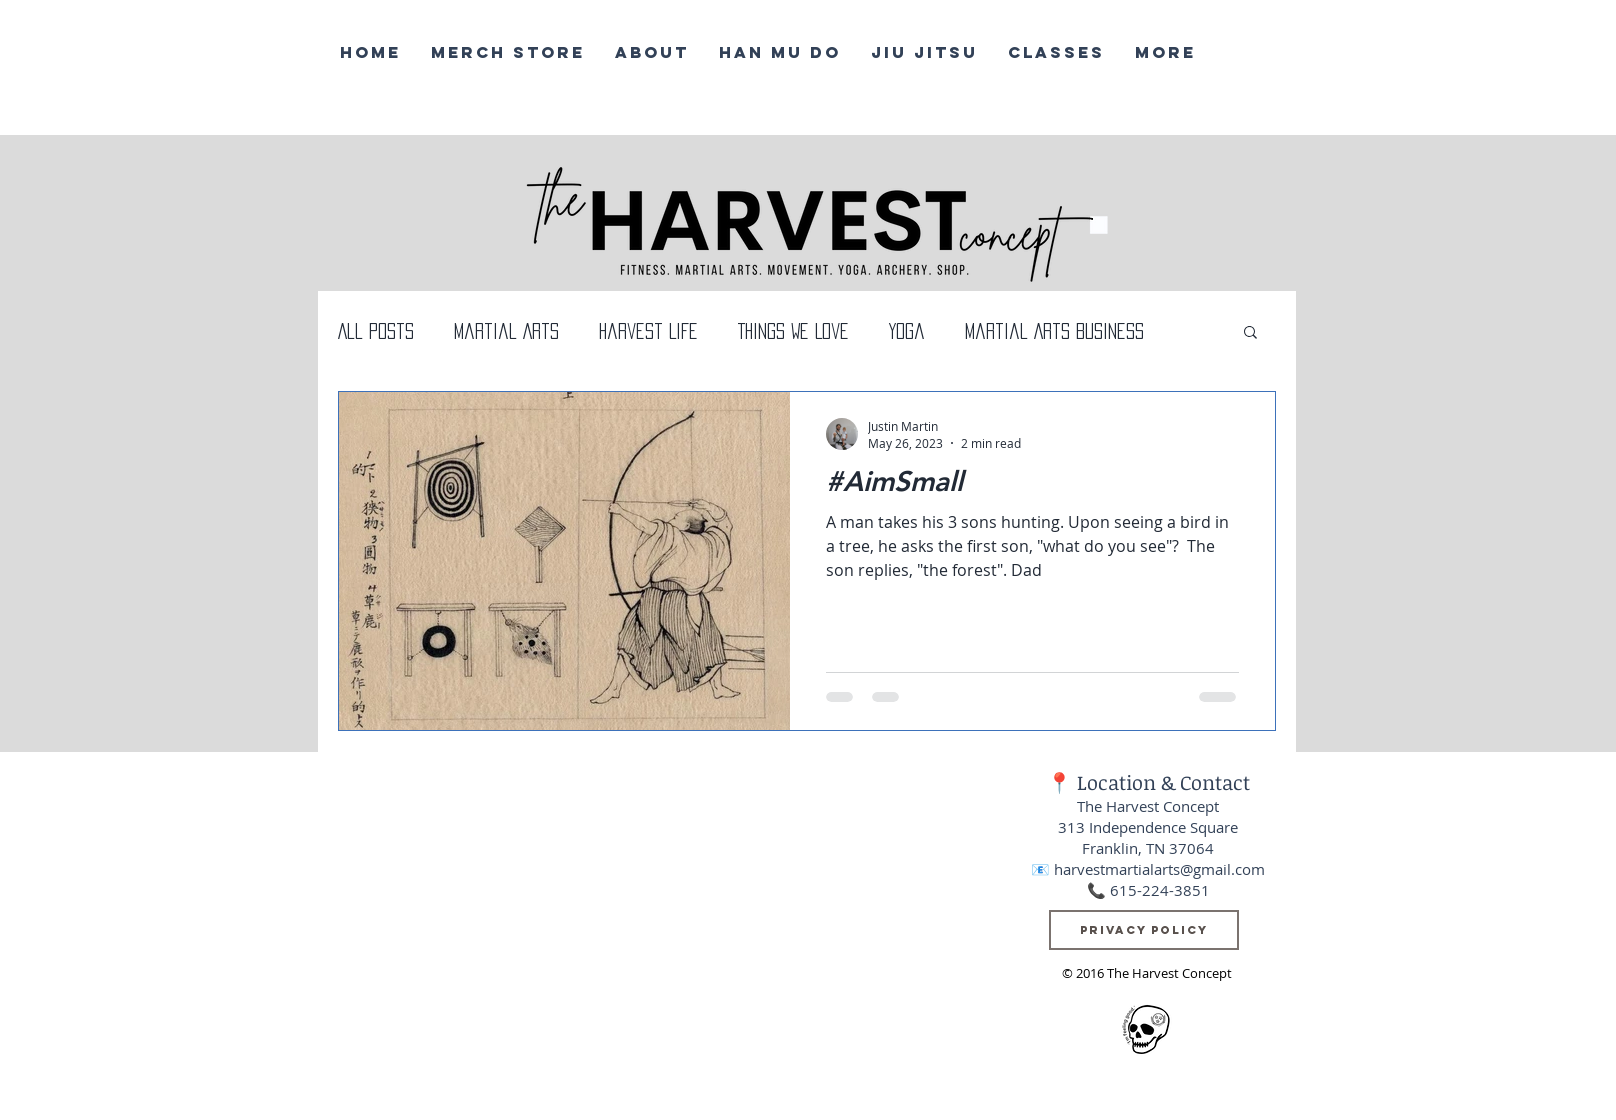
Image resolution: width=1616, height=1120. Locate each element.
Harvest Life (648, 331)
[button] (1250, 333)
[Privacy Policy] (1144, 930)
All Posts (376, 331)
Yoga (907, 331)
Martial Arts (506, 331)
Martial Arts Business (1054, 331)
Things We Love (793, 331)
